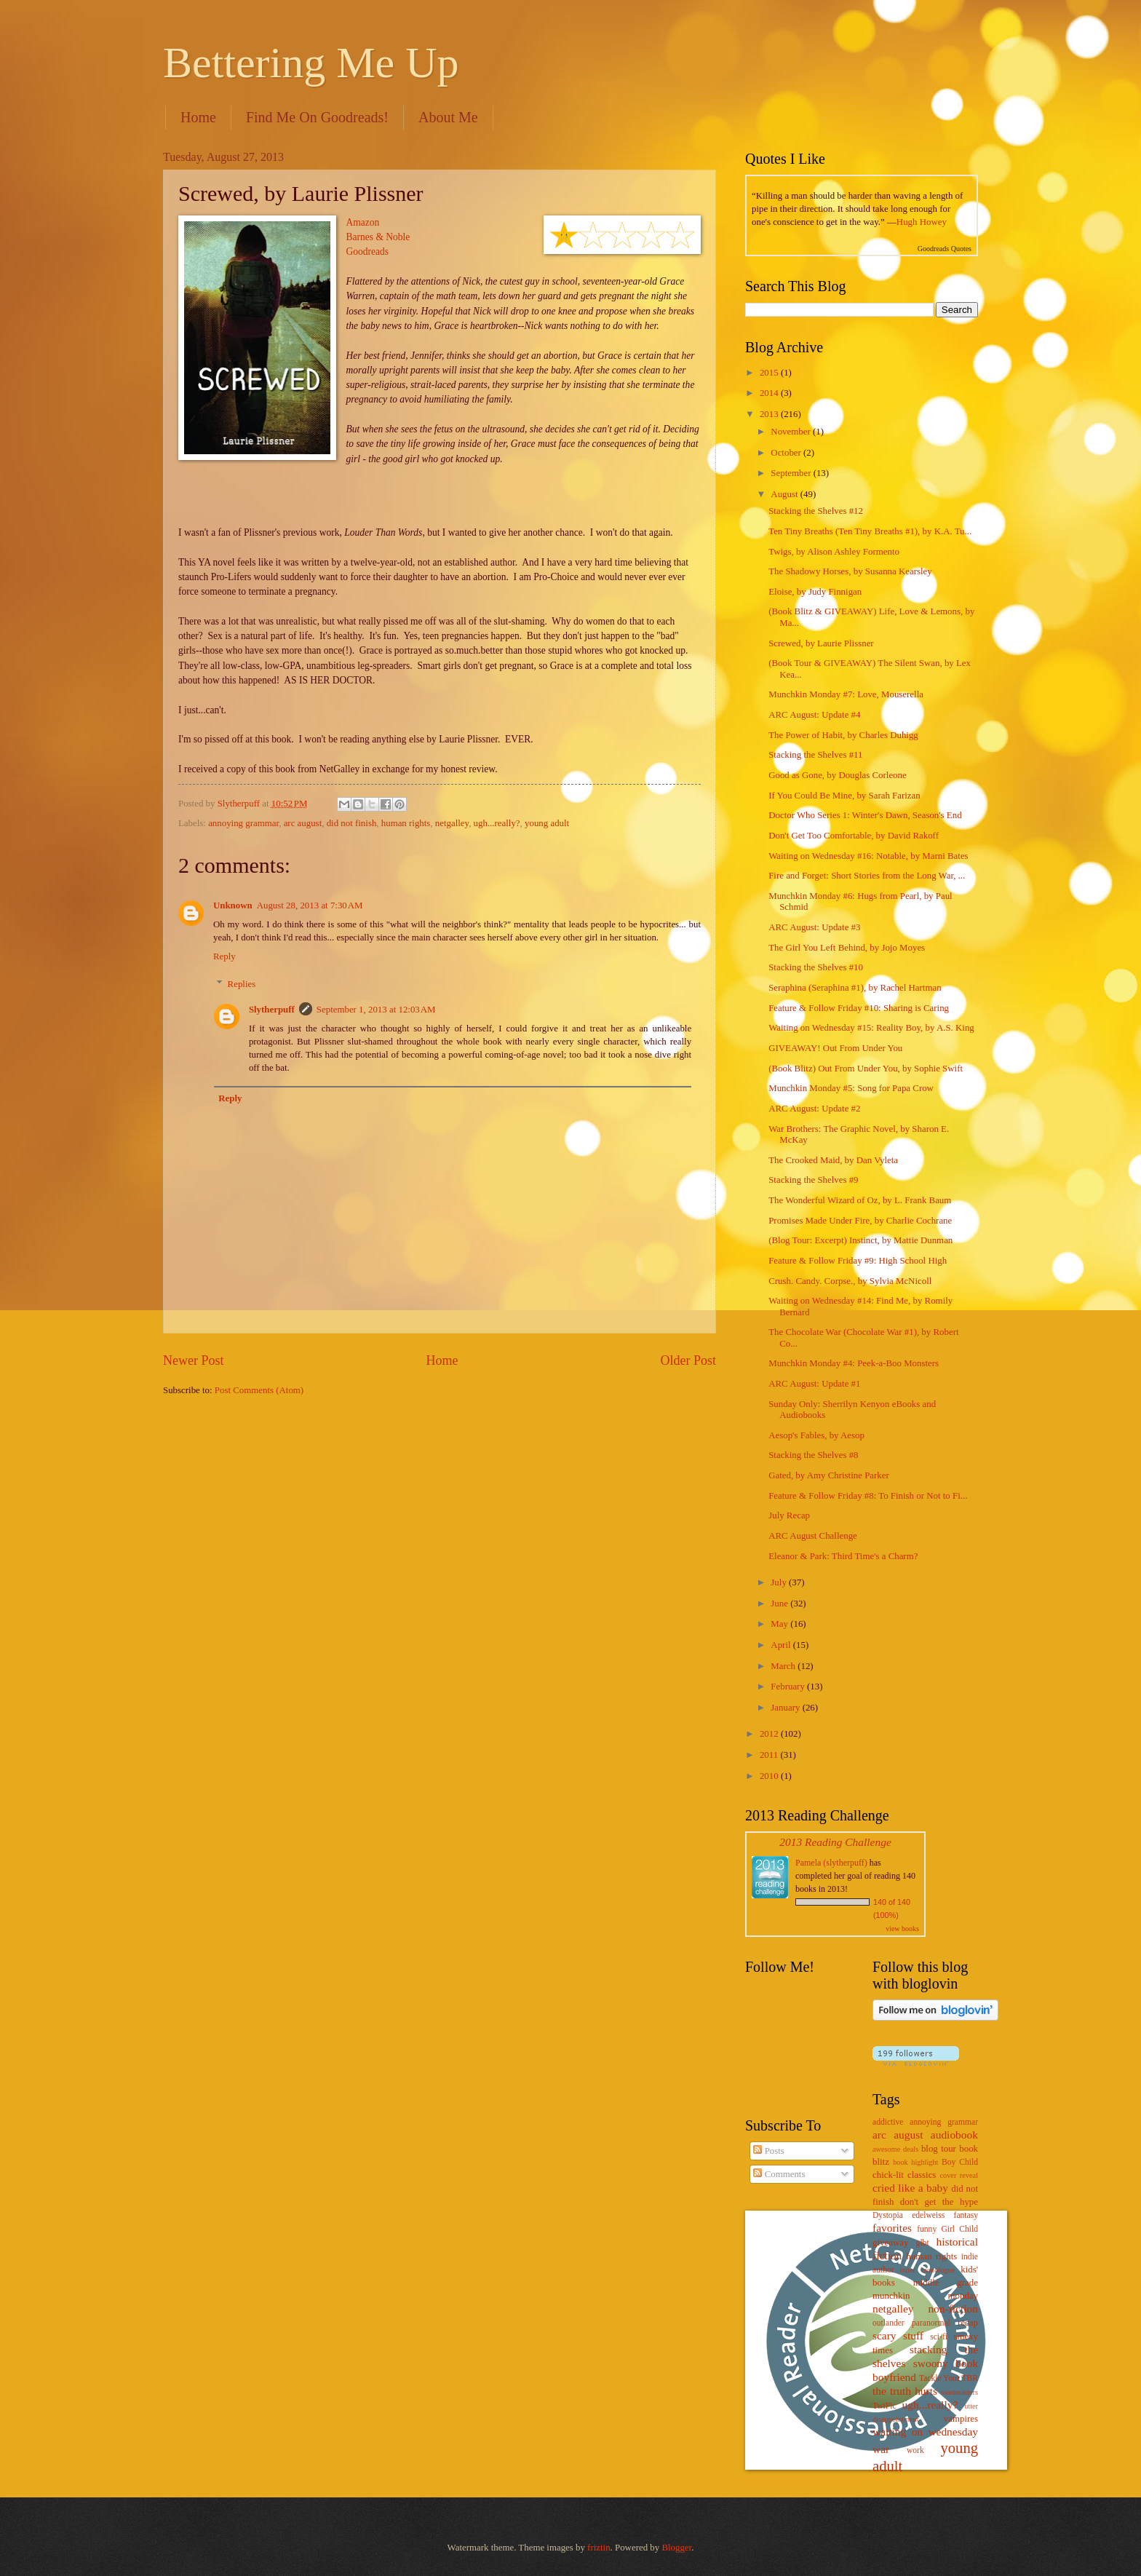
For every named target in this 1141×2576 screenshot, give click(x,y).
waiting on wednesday (925, 2431)
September (792, 473)
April (781, 1645)
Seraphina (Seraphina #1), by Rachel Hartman (854, 988)
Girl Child (959, 2229)
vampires (961, 2419)
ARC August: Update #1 (814, 1384)
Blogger (676, 2548)
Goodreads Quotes (944, 249)
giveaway (890, 2243)
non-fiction (953, 2308)
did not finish (352, 823)
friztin (598, 2548)
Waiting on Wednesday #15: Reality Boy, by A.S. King (871, 1028)
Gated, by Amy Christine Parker (828, 1475)
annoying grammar (243, 823)
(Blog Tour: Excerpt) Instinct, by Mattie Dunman (860, 1240)
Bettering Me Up (311, 63)
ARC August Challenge (812, 1536)
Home (198, 117)
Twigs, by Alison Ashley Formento (833, 552)
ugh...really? (497, 823)
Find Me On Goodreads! (317, 117)
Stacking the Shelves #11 (815, 755)
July (780, 1582)
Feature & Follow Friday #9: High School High (857, 1261)
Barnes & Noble (378, 236)
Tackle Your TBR (948, 2378)
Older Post (688, 1360)
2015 (770, 373)
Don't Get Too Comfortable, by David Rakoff (853, 836)
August (785, 494)
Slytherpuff (272, 1009)
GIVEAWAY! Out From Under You (835, 1048)
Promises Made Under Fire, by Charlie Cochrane (860, 1221)
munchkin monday (925, 2296)
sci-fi (938, 2337)
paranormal (931, 2323)
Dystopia (887, 2215)
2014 (770, 393)
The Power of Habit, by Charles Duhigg (843, 735)
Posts (768, 2151)
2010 (770, 1776)
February (789, 1686)
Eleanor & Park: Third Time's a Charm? (843, 1556)
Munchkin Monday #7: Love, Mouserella (845, 694)
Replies (242, 984)
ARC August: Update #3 (814, 927)
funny (927, 2229)
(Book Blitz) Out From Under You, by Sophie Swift (865, 1068)
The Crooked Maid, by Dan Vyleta (833, 1160)
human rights (406, 823)
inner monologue (927, 2270)
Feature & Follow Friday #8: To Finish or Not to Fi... (867, 1496)
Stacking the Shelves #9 (813, 1180)
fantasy (966, 2215)
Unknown (233, 905)
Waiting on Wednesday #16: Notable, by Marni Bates (868, 856)
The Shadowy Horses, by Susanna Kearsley (850, 571)
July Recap (789, 1515)
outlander (888, 2323)
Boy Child (960, 2162)
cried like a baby (910, 2187)
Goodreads (367, 251)
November (792, 432)
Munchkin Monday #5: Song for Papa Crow (851, 1088)
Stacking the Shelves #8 (813, 1455)
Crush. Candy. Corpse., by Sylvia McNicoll (849, 1281)
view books (902, 1929)
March (784, 1666)
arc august (303, 823)
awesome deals (895, 2149)
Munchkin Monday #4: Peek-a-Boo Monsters (853, 1363)
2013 (770, 414)
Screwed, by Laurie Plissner (820, 643)
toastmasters (959, 2392)
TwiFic (884, 2406)
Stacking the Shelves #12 (815, 511)
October (787, 453)
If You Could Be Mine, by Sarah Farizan (844, 795)
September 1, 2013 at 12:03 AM (376, 1009)
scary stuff (897, 2335)
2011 (770, 1755)
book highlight (915, 2162)
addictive (887, 2122)
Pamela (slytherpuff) (831, 1863)
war (880, 2449)
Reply (224, 956)
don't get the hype (939, 2202)
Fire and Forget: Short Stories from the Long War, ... (866, 876)
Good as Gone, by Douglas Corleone (837, 775)
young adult (547, 823)
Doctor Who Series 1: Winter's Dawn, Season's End (864, 815)
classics (921, 2175)
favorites (892, 2228)
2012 (770, 1734)
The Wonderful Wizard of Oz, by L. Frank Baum (859, 1200)
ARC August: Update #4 (814, 715)
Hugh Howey (921, 222)
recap (968, 2323)
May (780, 1624)
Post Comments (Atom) (259, 1390)
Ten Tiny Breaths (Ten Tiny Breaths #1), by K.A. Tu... (869, 531)
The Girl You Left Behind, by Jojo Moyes (846, 948)
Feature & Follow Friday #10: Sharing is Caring (858, 1008)
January (786, 1708)
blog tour (938, 2149)
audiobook (954, 2134)
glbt (922, 2243)
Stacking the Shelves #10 (815, 967)
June (780, 1603)
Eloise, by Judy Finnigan (815, 592)
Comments (779, 2174)
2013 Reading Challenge (835, 1842)
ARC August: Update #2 (814, 1108)
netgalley (452, 823)
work (915, 2450)
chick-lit (888, 2175)
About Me (448, 117)
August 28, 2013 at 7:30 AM (310, 905)
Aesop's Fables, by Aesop (816, 1435)
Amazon (363, 222)
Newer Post (193, 1360)
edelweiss (928, 2215)
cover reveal (959, 2175)
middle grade (945, 2283)
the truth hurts (904, 2391)
